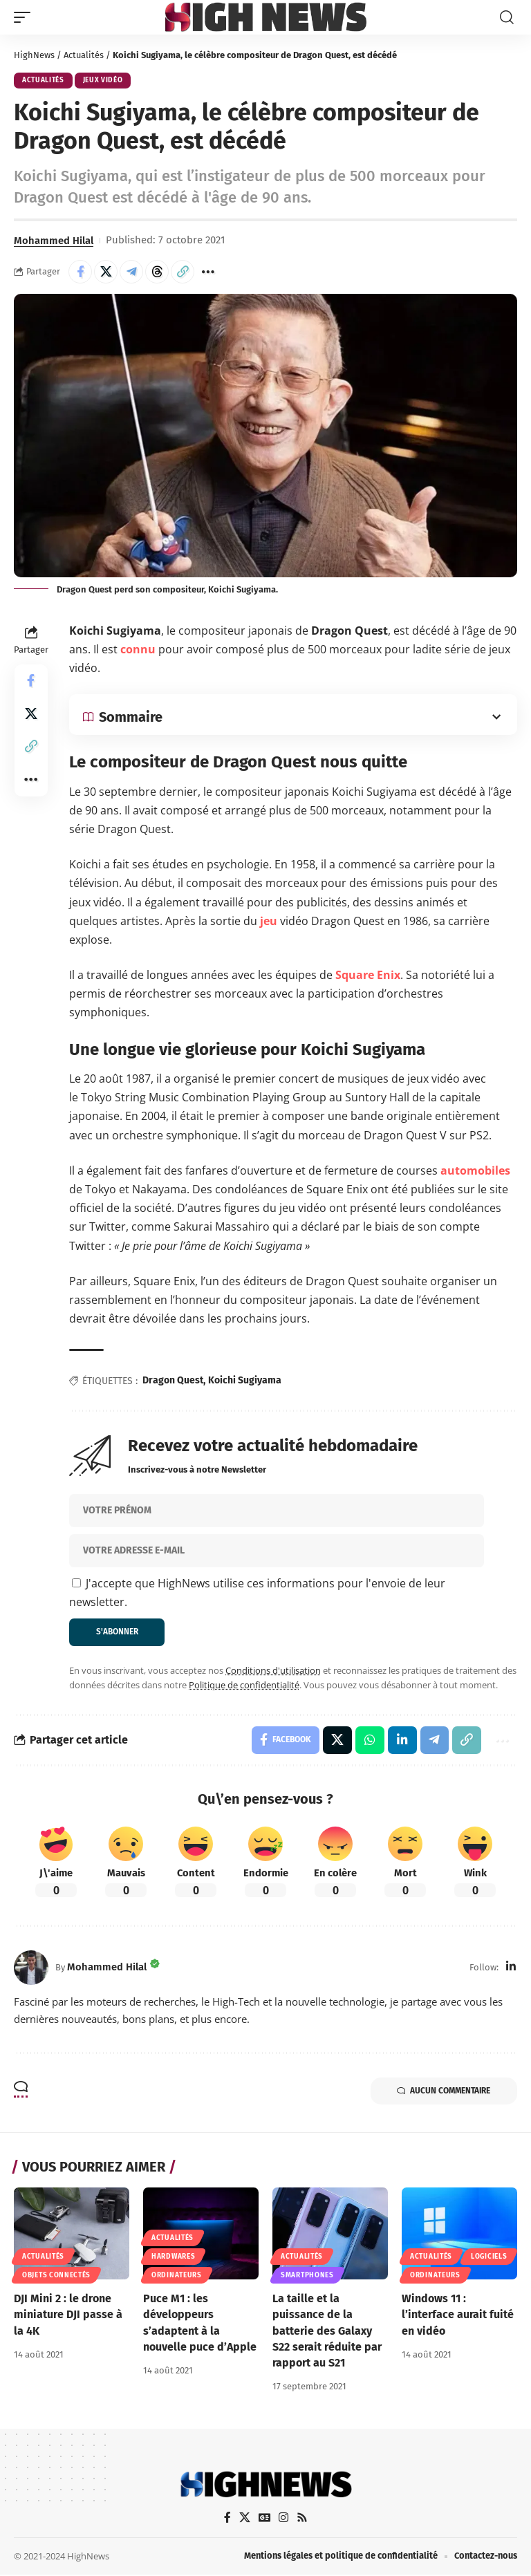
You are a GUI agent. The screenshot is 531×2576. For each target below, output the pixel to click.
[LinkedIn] (511, 1968)
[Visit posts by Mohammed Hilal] (31, 1968)
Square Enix (367, 974)
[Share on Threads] (157, 271)
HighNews (34, 55)
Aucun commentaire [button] (442, 2092)
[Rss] (302, 2518)
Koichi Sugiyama (244, 1381)
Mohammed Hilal (53, 240)
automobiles (475, 1170)
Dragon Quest (172, 1381)
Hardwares (173, 2257)
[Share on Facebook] (80, 271)
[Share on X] (106, 271)
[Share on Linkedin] (401, 1741)
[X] (244, 2518)
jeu (268, 920)
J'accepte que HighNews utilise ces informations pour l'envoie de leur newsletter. (257, 1592)
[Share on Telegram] (131, 271)
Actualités (84, 55)
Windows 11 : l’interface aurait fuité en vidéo (458, 2315)
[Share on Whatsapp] (369, 1741)
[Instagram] (283, 2518)
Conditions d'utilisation (273, 1670)
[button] (25, 17)
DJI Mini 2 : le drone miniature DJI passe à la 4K (68, 2315)
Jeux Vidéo (103, 81)
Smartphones (307, 2276)
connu (138, 649)
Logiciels (489, 2257)
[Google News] (264, 2518)
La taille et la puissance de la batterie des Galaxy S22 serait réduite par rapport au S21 (327, 2331)
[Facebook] (227, 2518)
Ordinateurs (176, 2276)
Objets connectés (56, 2276)
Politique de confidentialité (244, 1685)
